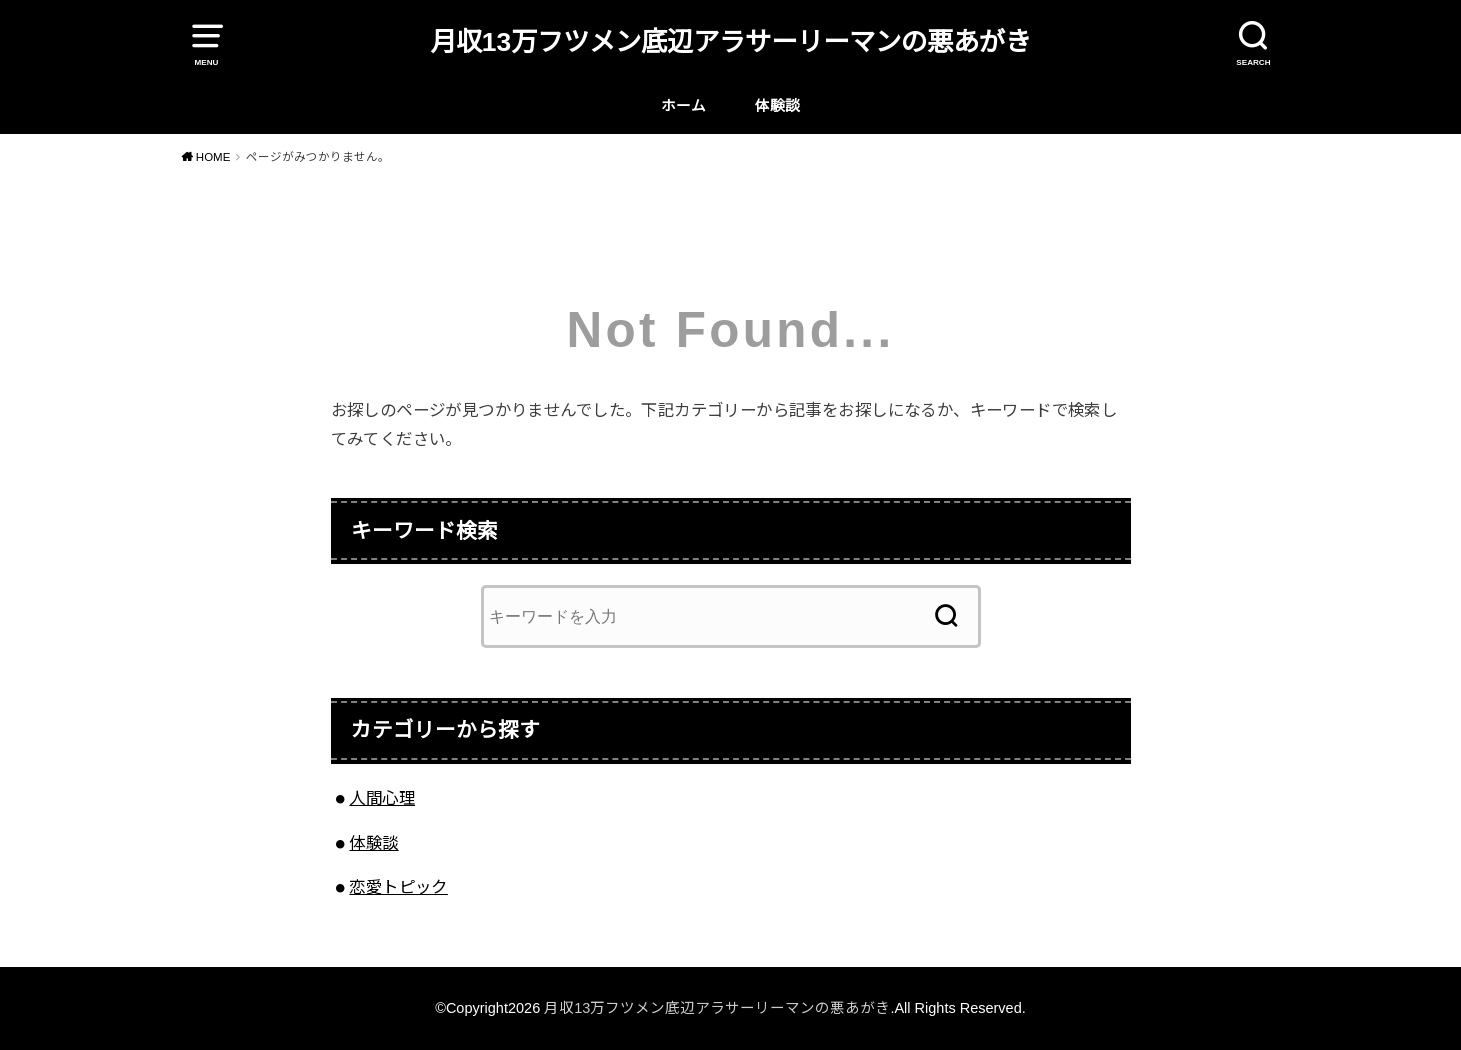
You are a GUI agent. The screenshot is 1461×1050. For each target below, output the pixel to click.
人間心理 (382, 798)
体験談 (777, 106)
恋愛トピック (398, 887)
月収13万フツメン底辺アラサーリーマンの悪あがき (730, 42)
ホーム (683, 106)
